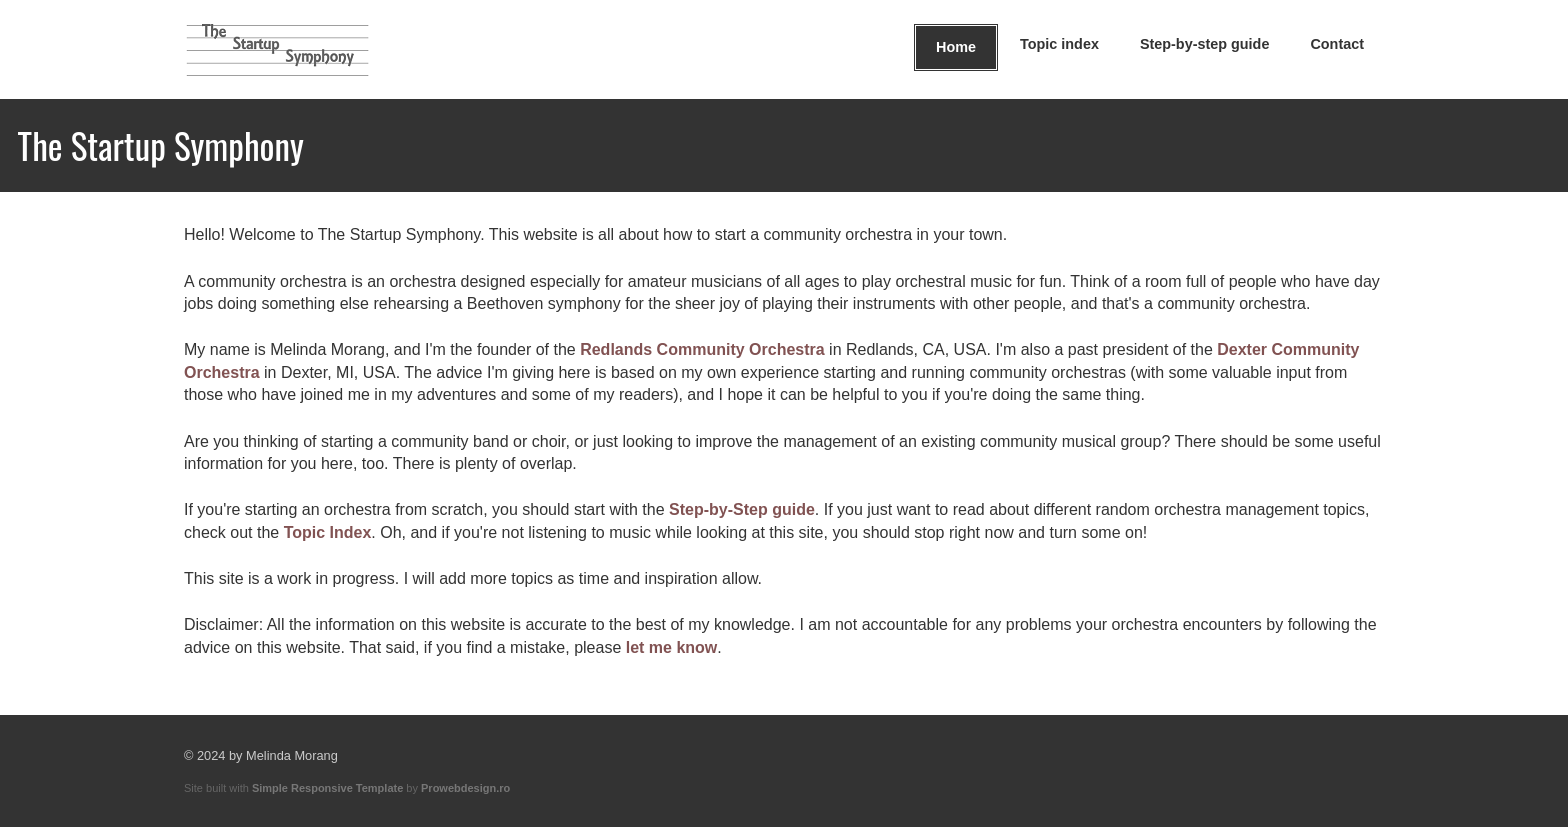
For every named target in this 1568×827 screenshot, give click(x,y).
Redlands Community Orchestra (702, 349)
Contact (1337, 44)
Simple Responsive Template (327, 788)
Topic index (1059, 44)
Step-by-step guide (1205, 44)
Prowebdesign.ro (465, 788)
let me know (672, 647)
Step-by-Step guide (742, 509)
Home (956, 47)
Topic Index (328, 532)
